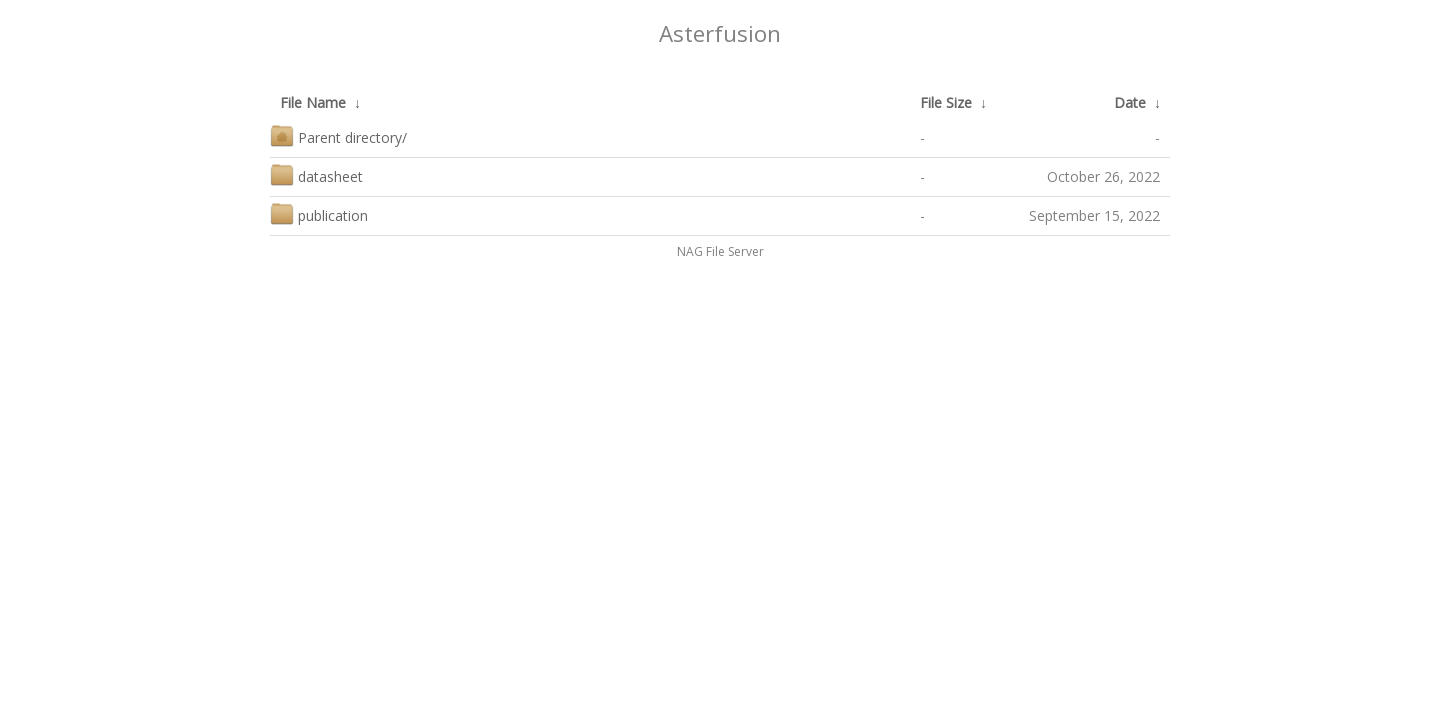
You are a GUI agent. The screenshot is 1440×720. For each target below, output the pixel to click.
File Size (946, 102)
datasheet (316, 174)
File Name (313, 102)
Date (1130, 102)
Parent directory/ (338, 135)
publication (319, 213)
